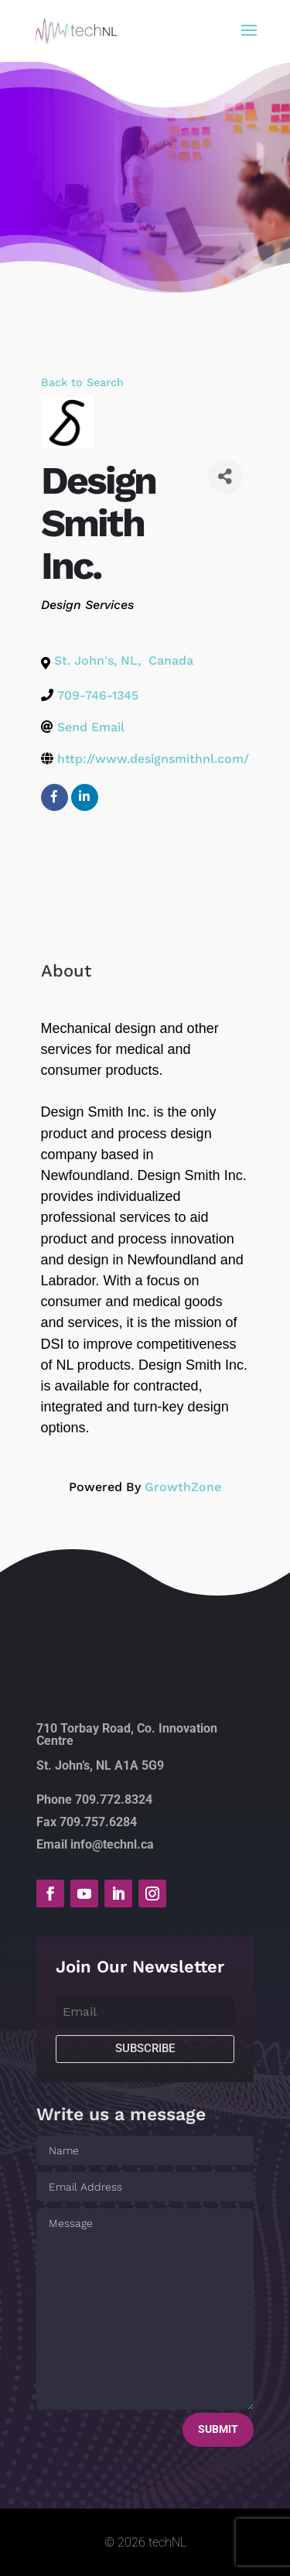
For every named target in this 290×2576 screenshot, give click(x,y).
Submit (218, 2429)
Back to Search (82, 382)
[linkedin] (84, 797)
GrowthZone (183, 1487)
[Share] (225, 476)
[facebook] (54, 797)
